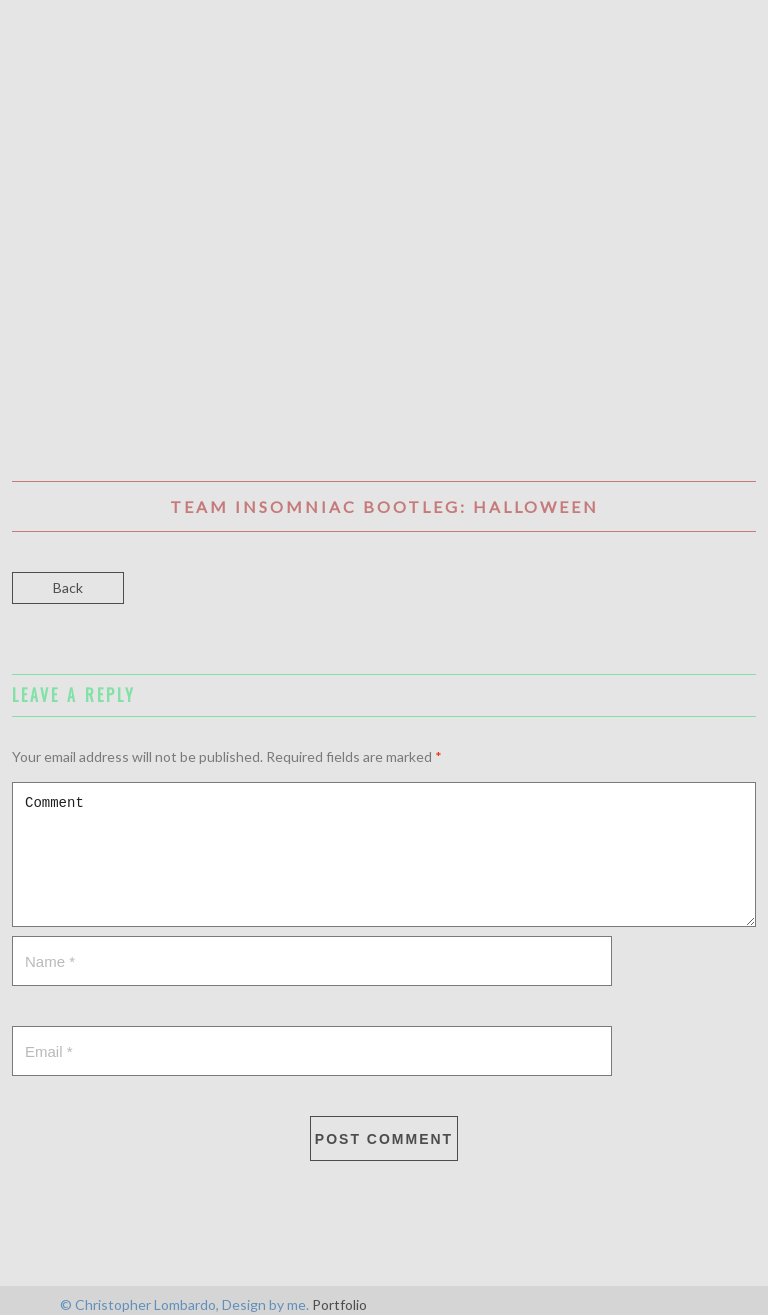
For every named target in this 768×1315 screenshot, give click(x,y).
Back (68, 587)
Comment (384, 854)
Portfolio (339, 1304)
